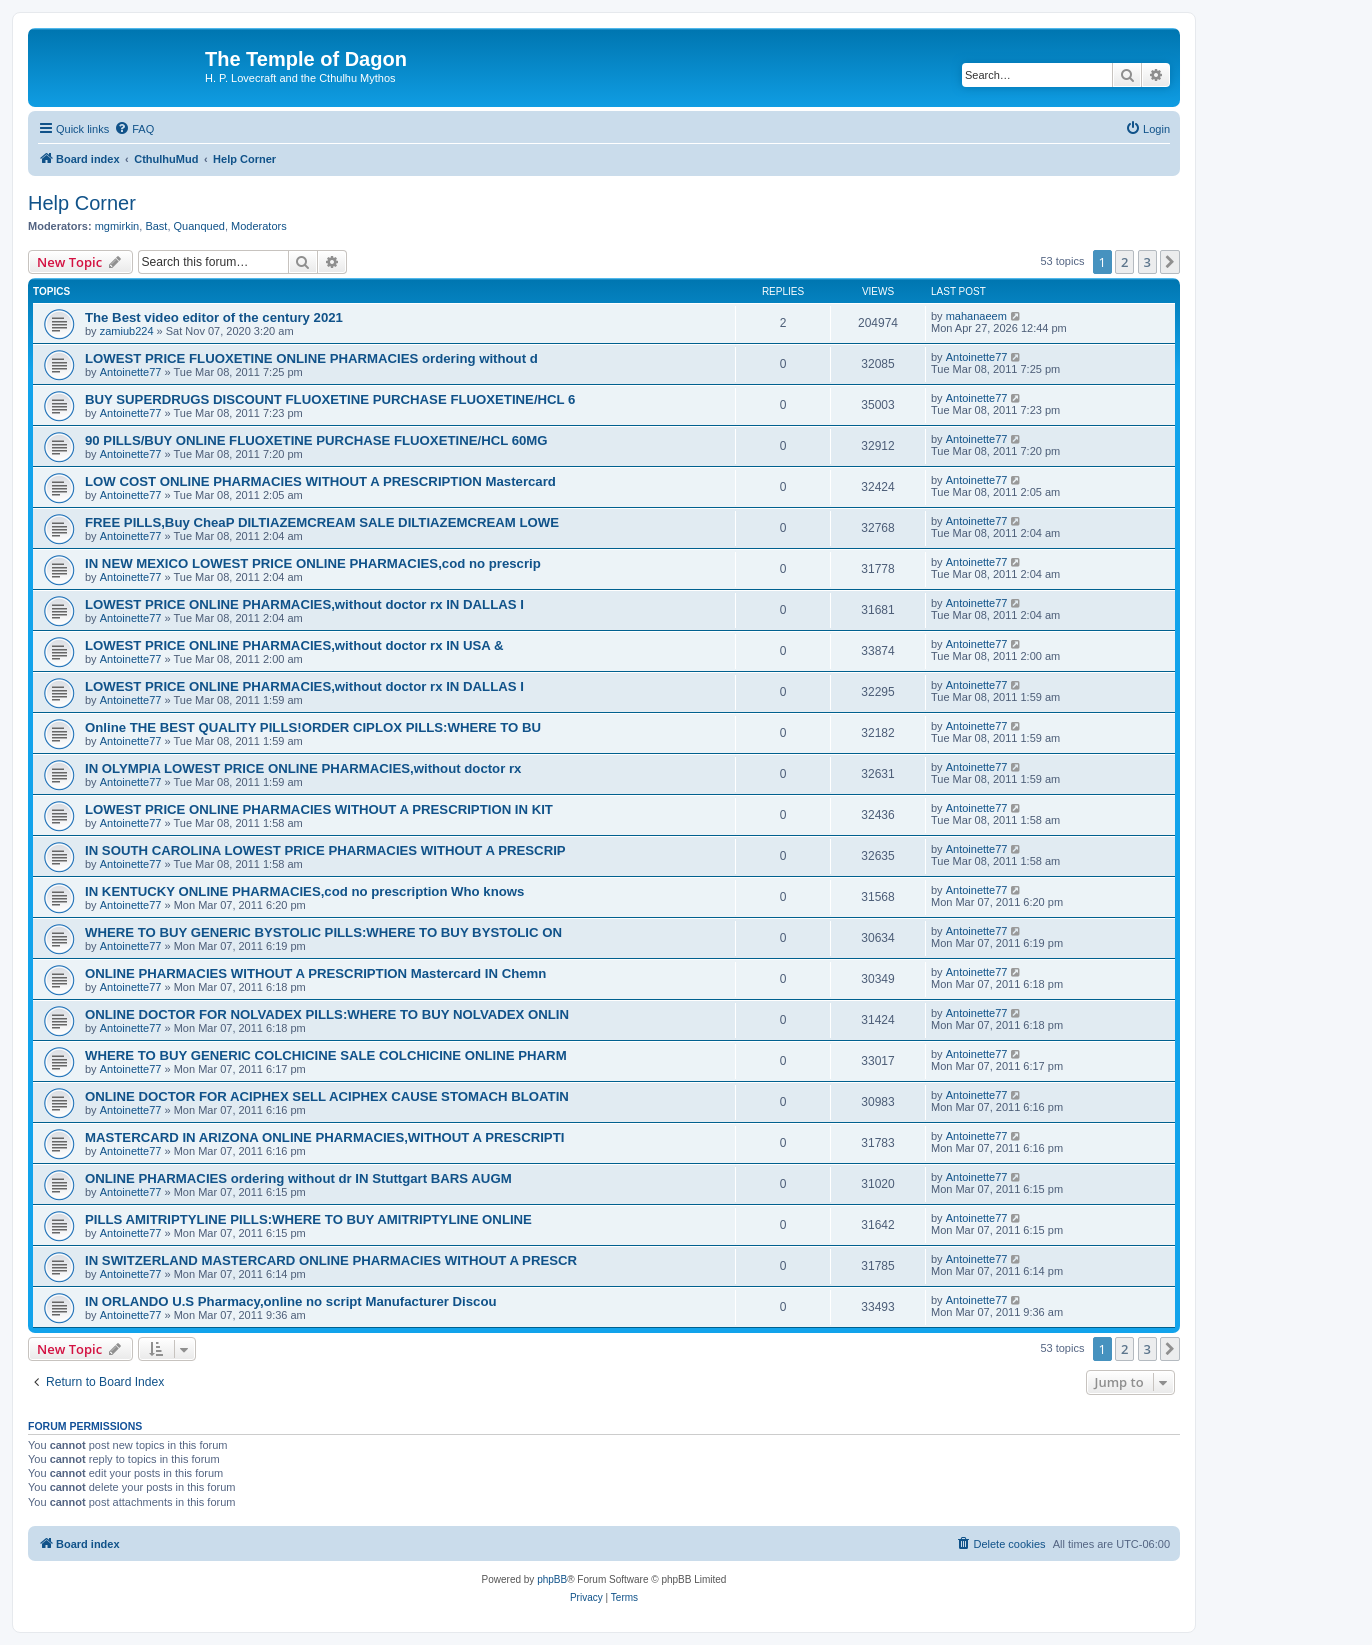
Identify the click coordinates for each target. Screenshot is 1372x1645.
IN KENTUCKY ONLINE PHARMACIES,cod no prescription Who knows (304, 891)
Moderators (259, 226)
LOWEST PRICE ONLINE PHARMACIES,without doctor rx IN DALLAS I (304, 604)
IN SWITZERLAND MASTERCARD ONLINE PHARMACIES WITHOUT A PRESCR (331, 1260)
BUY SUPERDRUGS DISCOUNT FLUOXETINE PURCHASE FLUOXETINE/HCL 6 (330, 399)
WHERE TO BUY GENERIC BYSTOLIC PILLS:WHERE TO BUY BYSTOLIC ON (323, 932)
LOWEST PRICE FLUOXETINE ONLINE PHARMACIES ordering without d (311, 358)
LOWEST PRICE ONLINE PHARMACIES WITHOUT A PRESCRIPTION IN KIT (319, 809)
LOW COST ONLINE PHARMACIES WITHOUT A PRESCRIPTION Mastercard (320, 481)
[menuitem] (134, 129)
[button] (1170, 262)
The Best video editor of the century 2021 (214, 317)
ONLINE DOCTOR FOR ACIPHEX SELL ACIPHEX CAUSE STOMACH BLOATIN (327, 1096)
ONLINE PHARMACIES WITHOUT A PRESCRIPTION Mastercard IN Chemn (315, 973)
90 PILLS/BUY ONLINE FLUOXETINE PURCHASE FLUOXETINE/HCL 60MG (316, 440)
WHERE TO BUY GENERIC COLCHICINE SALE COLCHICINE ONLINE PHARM (326, 1055)
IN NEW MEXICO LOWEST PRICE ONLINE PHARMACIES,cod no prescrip (313, 563)
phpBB (552, 1579)
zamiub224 (127, 331)
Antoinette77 (131, 372)
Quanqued (199, 226)
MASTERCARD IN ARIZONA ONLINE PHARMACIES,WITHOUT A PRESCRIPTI (324, 1137)
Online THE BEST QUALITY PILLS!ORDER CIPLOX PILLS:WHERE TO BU (313, 727)
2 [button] (1124, 262)
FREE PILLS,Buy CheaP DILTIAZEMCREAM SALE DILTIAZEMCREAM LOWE (322, 522)
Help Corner (82, 203)
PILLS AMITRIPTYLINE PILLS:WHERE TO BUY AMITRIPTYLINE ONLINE (308, 1219)
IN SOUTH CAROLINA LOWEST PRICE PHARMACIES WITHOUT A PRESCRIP (325, 850)
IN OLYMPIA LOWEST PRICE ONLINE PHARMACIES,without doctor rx (303, 768)
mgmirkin (117, 226)
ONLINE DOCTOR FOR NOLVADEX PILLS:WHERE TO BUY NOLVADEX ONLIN (327, 1014)
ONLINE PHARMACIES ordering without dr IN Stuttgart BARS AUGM (298, 1178)
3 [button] (1147, 262)
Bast (156, 226)
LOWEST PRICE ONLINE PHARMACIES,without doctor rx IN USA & (294, 645)
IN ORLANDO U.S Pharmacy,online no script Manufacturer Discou (291, 1301)
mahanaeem (976, 316)
